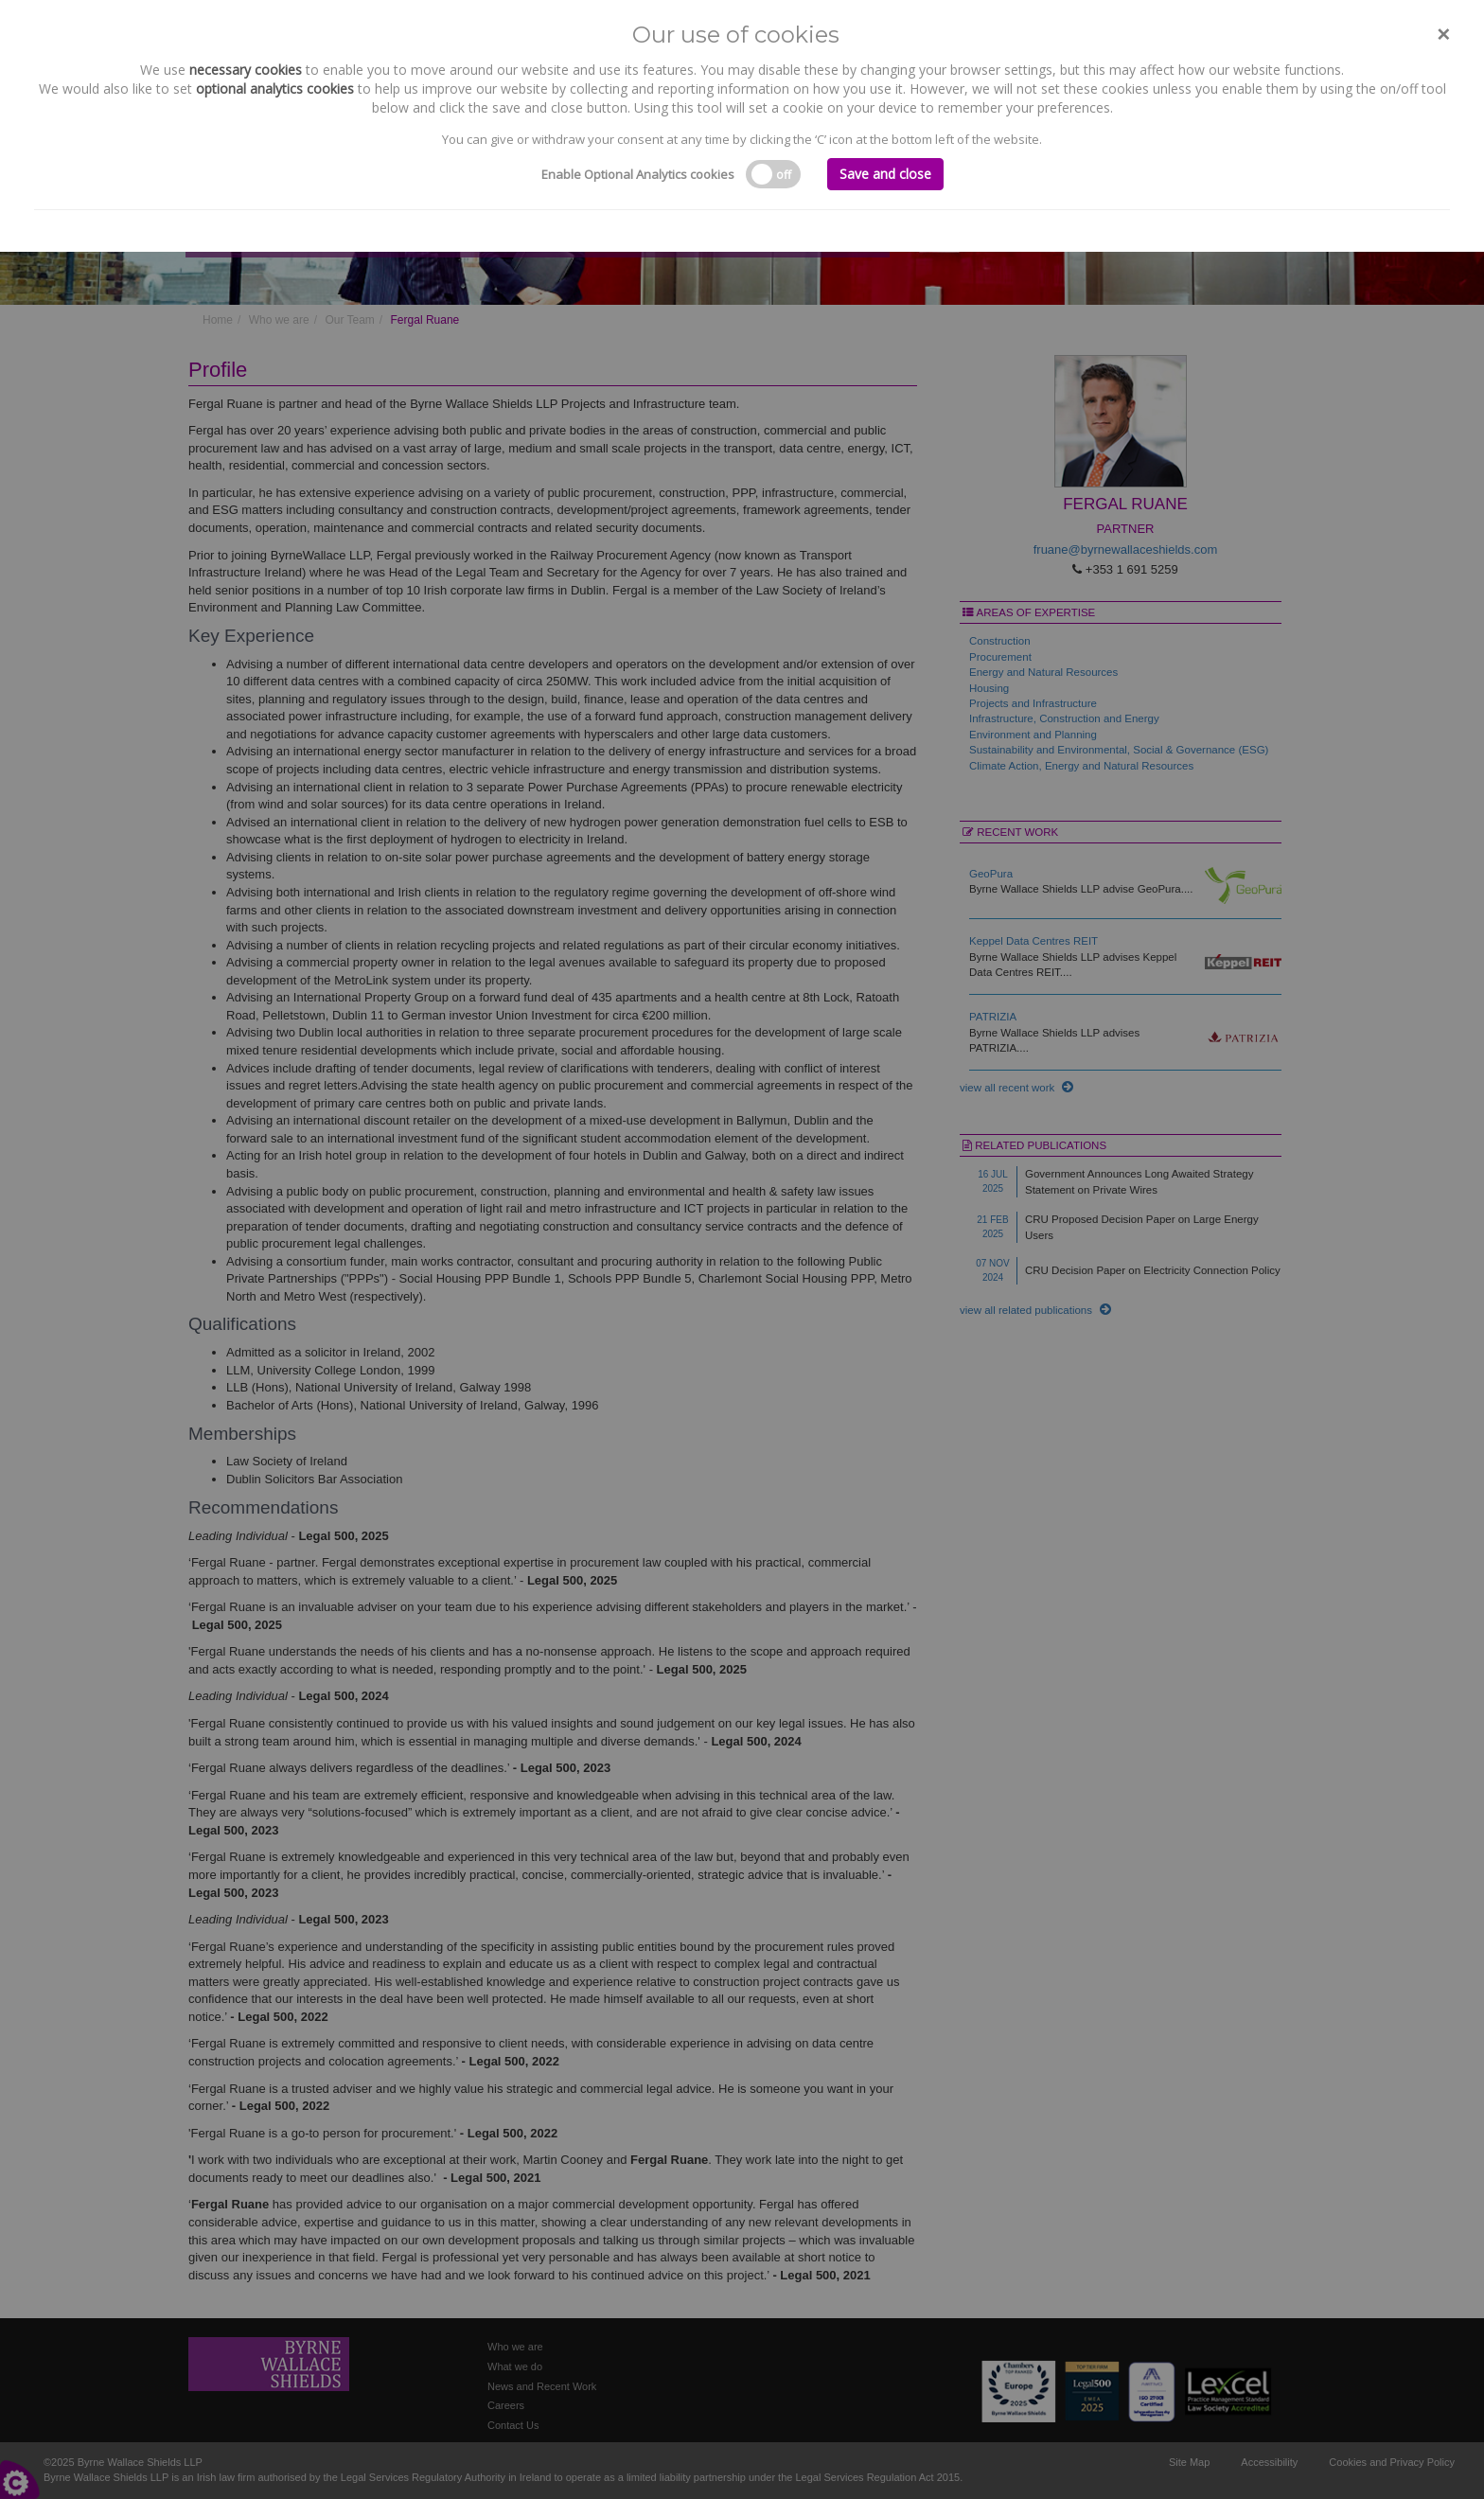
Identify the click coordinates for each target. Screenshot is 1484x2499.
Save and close (885, 174)
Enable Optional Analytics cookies (637, 174)
